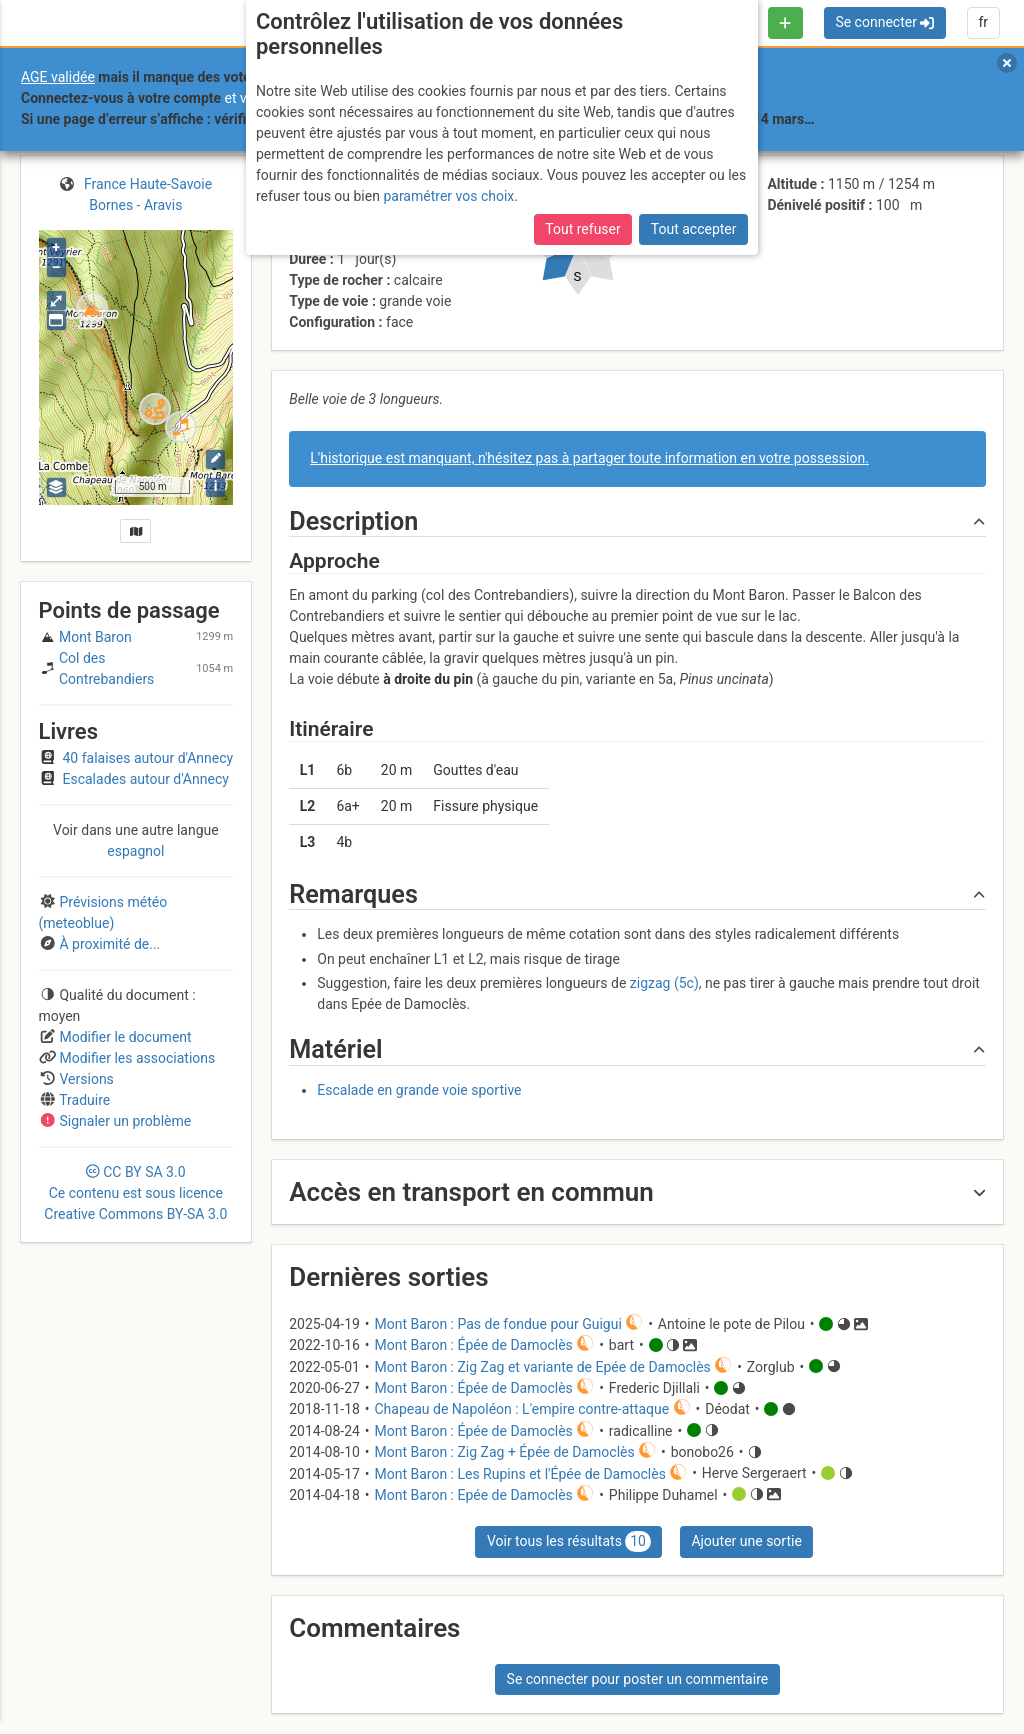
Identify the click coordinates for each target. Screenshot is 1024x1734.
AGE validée (58, 77)
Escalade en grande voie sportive (419, 1090)
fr (983, 22)
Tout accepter (694, 229)
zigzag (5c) (664, 983)
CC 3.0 (135, 1193)
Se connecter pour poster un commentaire (638, 1679)
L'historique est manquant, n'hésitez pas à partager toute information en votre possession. (589, 458)
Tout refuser (582, 229)
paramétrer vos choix (448, 196)
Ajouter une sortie (746, 1541)
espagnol (135, 851)
